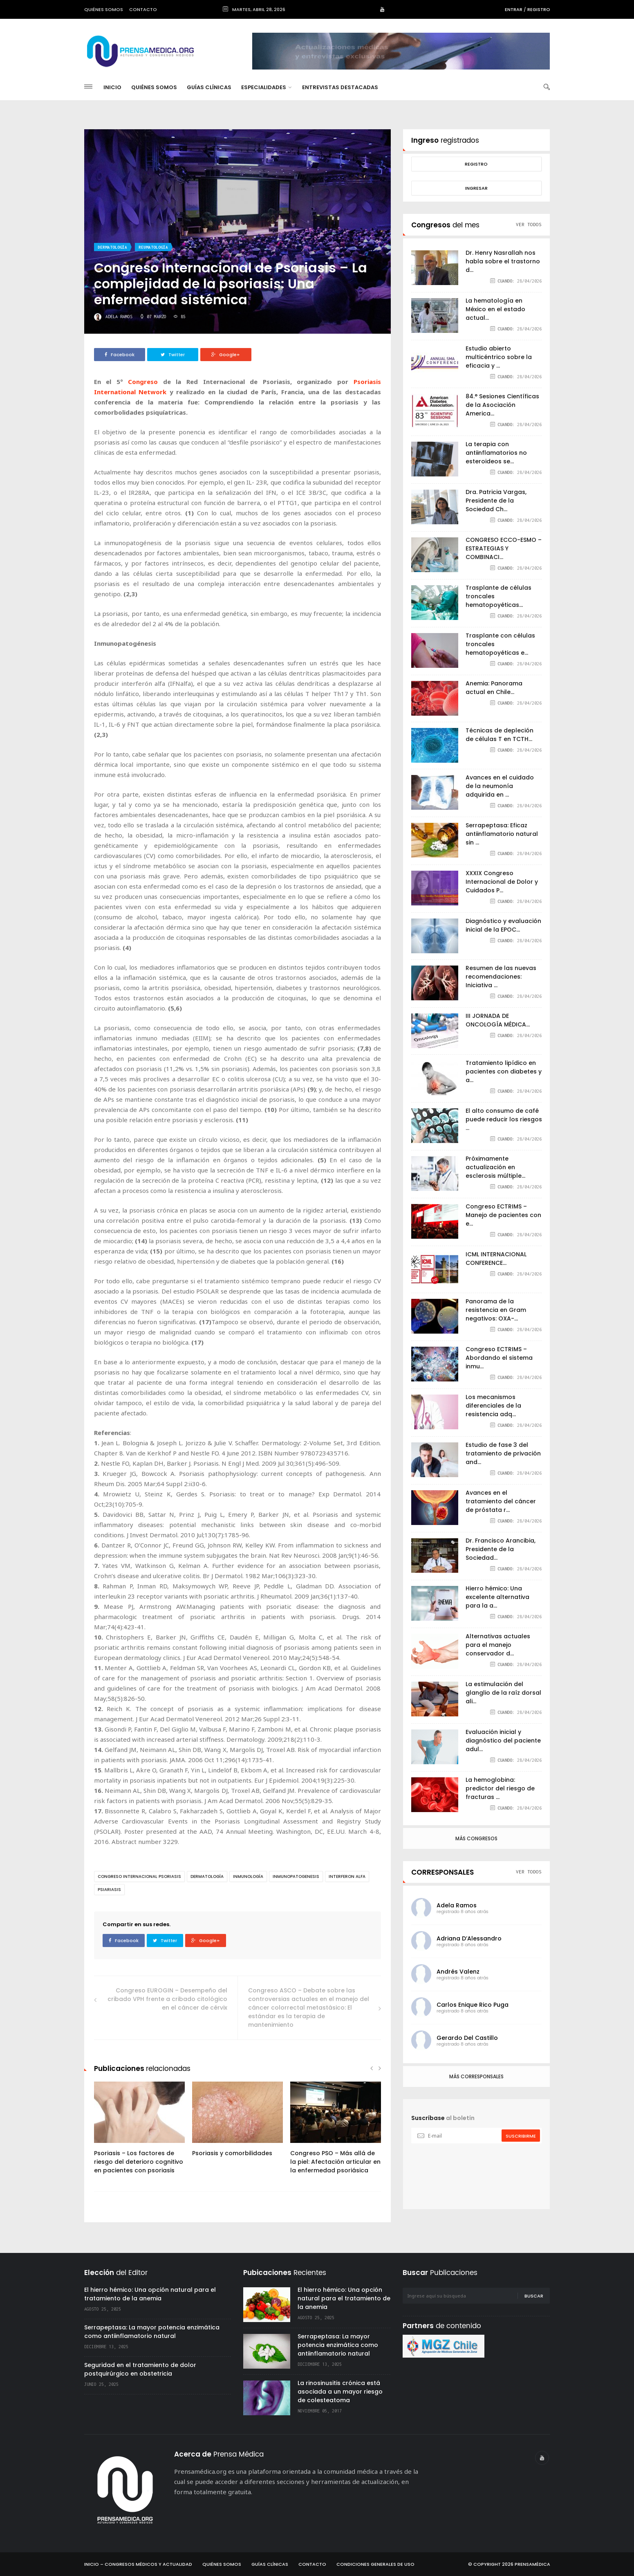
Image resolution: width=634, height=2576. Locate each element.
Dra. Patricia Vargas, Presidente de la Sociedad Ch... (496, 500)
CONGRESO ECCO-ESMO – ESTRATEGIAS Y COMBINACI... (504, 548)
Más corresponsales (476, 2076)
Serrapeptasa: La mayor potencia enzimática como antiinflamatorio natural (152, 2331)
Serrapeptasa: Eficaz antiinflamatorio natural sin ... (502, 834)
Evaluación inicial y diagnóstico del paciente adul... (503, 1740)
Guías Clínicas (209, 87)
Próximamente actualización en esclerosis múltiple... (495, 1167)
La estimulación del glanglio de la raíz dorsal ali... (503, 1692)
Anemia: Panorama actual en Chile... (494, 687)
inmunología (248, 1876)
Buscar (533, 2296)
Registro (538, 9)
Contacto (143, 9)
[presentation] (476, 2167)
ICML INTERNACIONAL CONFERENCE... (496, 1258)
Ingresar (476, 188)
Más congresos (476, 1838)
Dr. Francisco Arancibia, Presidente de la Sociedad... (500, 1549)
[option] (139, 2132)
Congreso (143, 381)
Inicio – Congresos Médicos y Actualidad (138, 2564)
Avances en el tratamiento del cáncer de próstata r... (501, 1501)
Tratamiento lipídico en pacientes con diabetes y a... (504, 1071)
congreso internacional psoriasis (139, 1876)
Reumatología (153, 247)
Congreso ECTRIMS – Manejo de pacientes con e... (503, 1215)
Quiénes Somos (154, 87)
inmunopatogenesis (296, 1876)
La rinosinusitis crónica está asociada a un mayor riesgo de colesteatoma (340, 2391)
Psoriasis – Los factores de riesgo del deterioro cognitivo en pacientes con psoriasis (138, 2161)
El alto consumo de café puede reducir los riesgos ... (504, 1119)
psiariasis (109, 1890)
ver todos (529, 224)
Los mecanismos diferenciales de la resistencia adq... (493, 1405)
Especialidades (266, 87)
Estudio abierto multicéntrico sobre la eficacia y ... (499, 357)
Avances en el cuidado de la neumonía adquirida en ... (500, 786)
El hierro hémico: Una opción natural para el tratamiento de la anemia (150, 2294)
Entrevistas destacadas (340, 87)
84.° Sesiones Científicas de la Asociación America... (502, 405)
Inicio (112, 87)
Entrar (513, 9)
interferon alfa (347, 1876)
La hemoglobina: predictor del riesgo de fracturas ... (500, 1788)
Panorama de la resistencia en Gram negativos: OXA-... (496, 1310)
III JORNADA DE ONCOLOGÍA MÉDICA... (498, 1020)
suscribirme (521, 2136)
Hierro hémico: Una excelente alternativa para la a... (497, 1597)
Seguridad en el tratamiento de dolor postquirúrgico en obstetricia (140, 2369)
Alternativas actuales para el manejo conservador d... (498, 1644)
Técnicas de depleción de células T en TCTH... (499, 734)
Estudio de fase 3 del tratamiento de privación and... (503, 1453)
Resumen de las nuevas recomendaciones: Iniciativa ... (501, 976)
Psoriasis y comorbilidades (232, 2153)
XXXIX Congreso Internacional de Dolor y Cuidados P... (502, 881)
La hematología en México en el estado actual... (495, 309)
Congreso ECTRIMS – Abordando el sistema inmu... (499, 1357)
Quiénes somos (103, 9)
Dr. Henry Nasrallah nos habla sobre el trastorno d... (503, 261)
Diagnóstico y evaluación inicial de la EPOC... (503, 925)
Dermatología (112, 247)
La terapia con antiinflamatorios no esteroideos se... (496, 452)
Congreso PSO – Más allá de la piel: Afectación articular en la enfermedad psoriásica (335, 2161)
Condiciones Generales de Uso (375, 2564)
